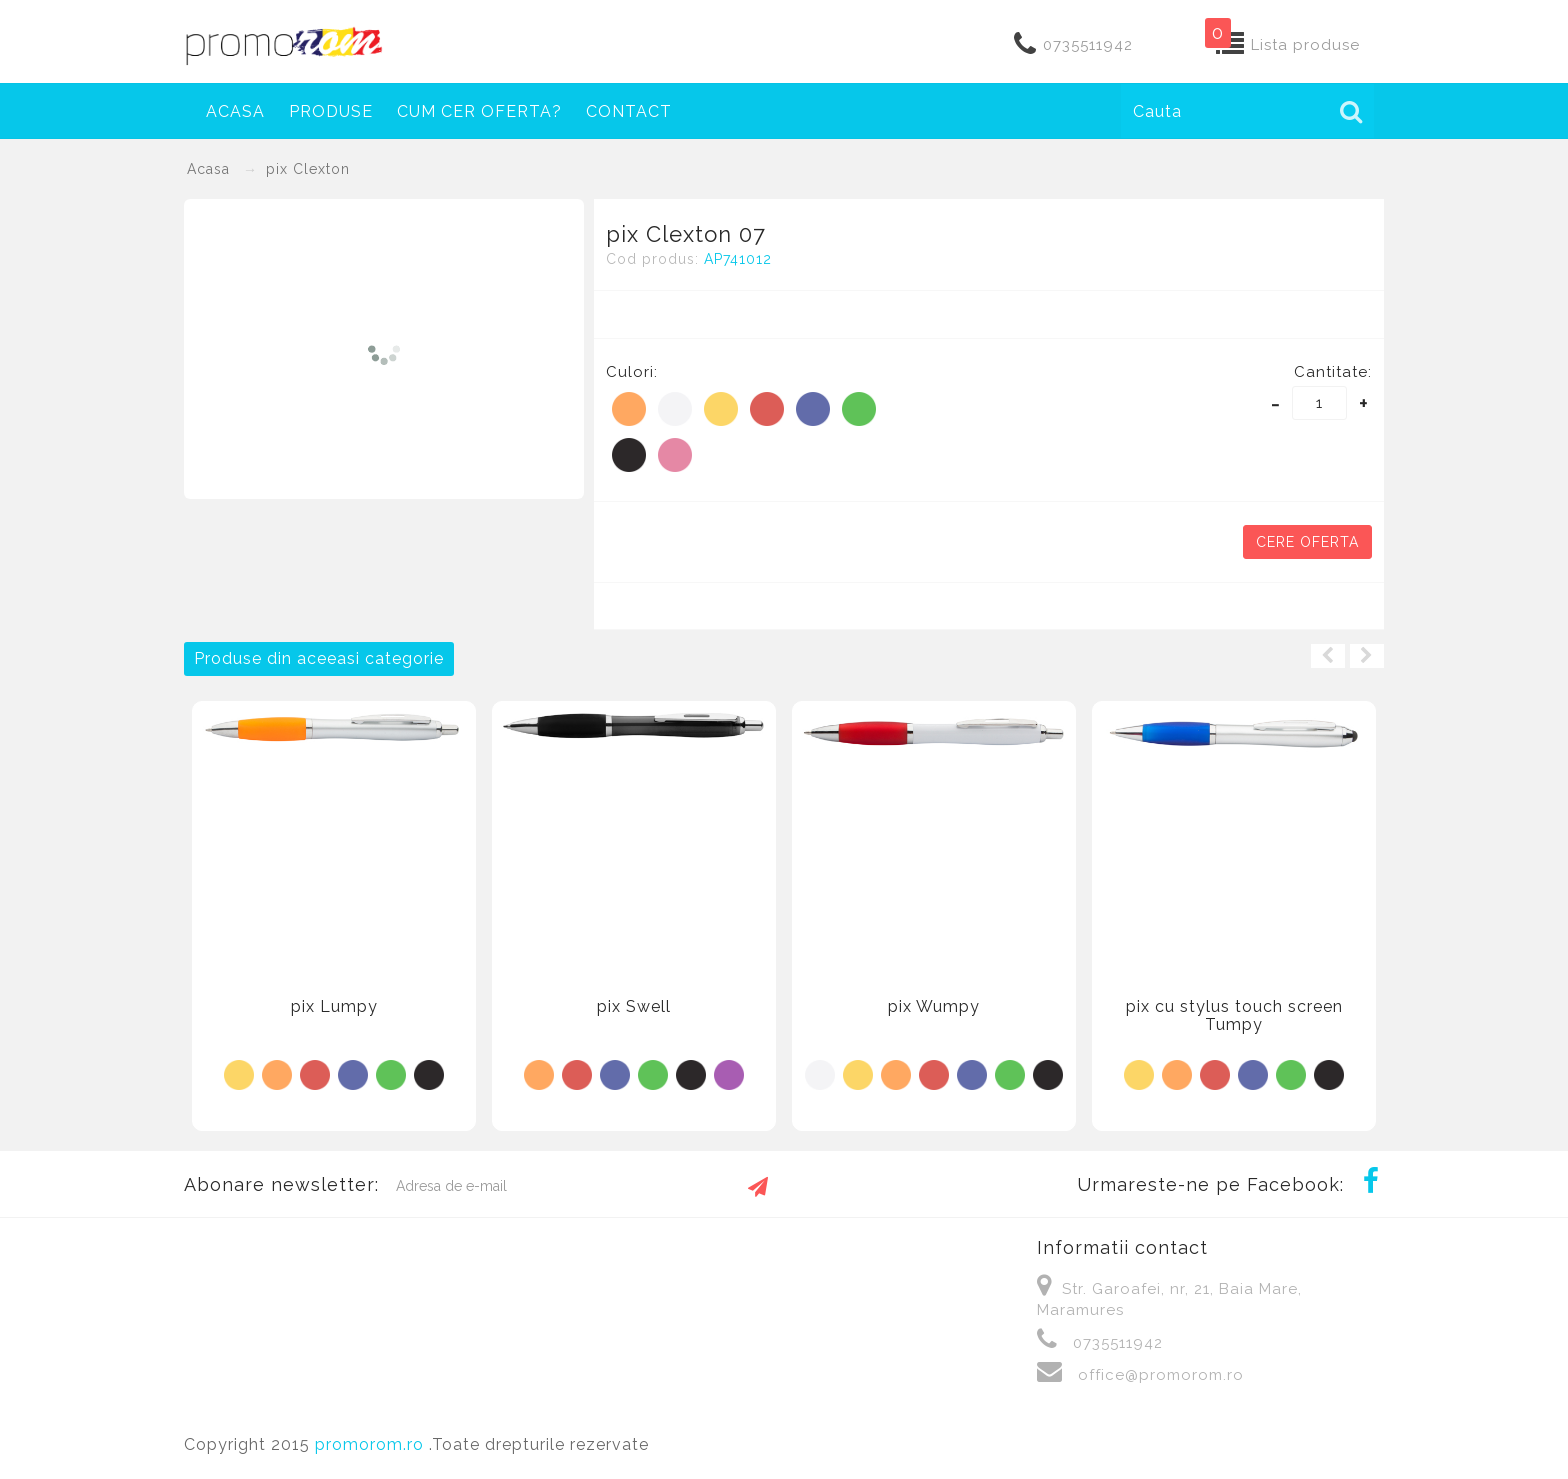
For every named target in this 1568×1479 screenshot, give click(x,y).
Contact (629, 111)
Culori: (632, 372)
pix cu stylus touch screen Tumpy (1234, 1015)
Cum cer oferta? (479, 111)
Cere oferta (1307, 542)
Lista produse (1305, 45)
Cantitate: (1333, 372)
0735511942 (1088, 45)
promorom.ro (372, 1444)
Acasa (235, 111)
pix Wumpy (934, 1006)
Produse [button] (331, 111)
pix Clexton (308, 169)
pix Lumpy (334, 1006)
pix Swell (634, 1006)
